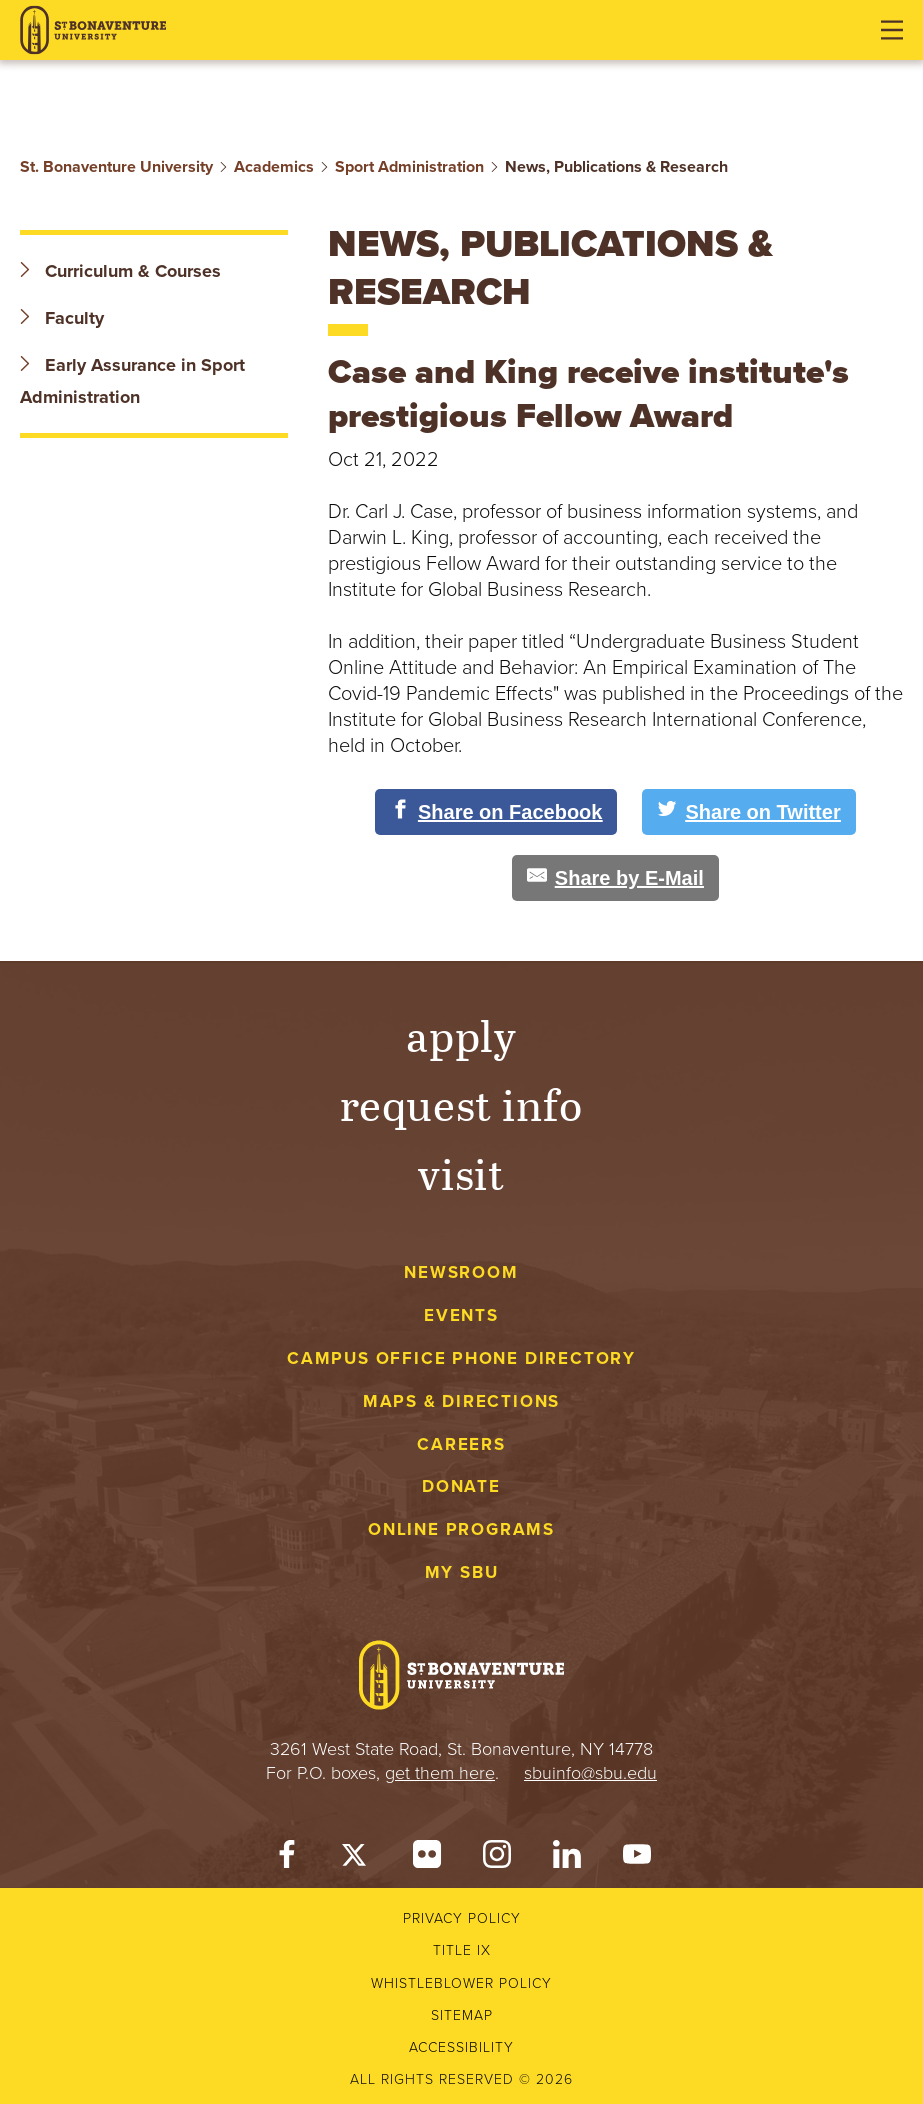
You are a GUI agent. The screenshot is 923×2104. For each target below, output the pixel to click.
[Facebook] (287, 1859)
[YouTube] (637, 1859)
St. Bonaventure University (116, 167)
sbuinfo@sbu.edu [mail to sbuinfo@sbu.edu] (590, 1773)
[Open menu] (892, 30)
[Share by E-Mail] (615, 878)
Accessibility (461, 2047)
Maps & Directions (461, 1401)
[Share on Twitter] (748, 812)
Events (461, 1315)
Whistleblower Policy (461, 1983)
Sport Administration (409, 167)
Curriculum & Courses (120, 271)
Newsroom (461, 1272)
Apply (462, 1034)
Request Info (461, 1103)
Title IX (462, 1950)
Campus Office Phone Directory (461, 1358)
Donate (461, 1486)
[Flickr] (427, 1859)
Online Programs (461, 1529)
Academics (274, 167)
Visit (462, 1172)
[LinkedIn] (567, 1859)
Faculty (62, 318)
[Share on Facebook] (496, 812)
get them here (440, 1773)
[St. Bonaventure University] (93, 30)
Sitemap (462, 2015)
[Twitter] (357, 1859)
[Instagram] (497, 1859)
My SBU (462, 1572)
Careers (461, 1444)
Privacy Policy (462, 1918)
